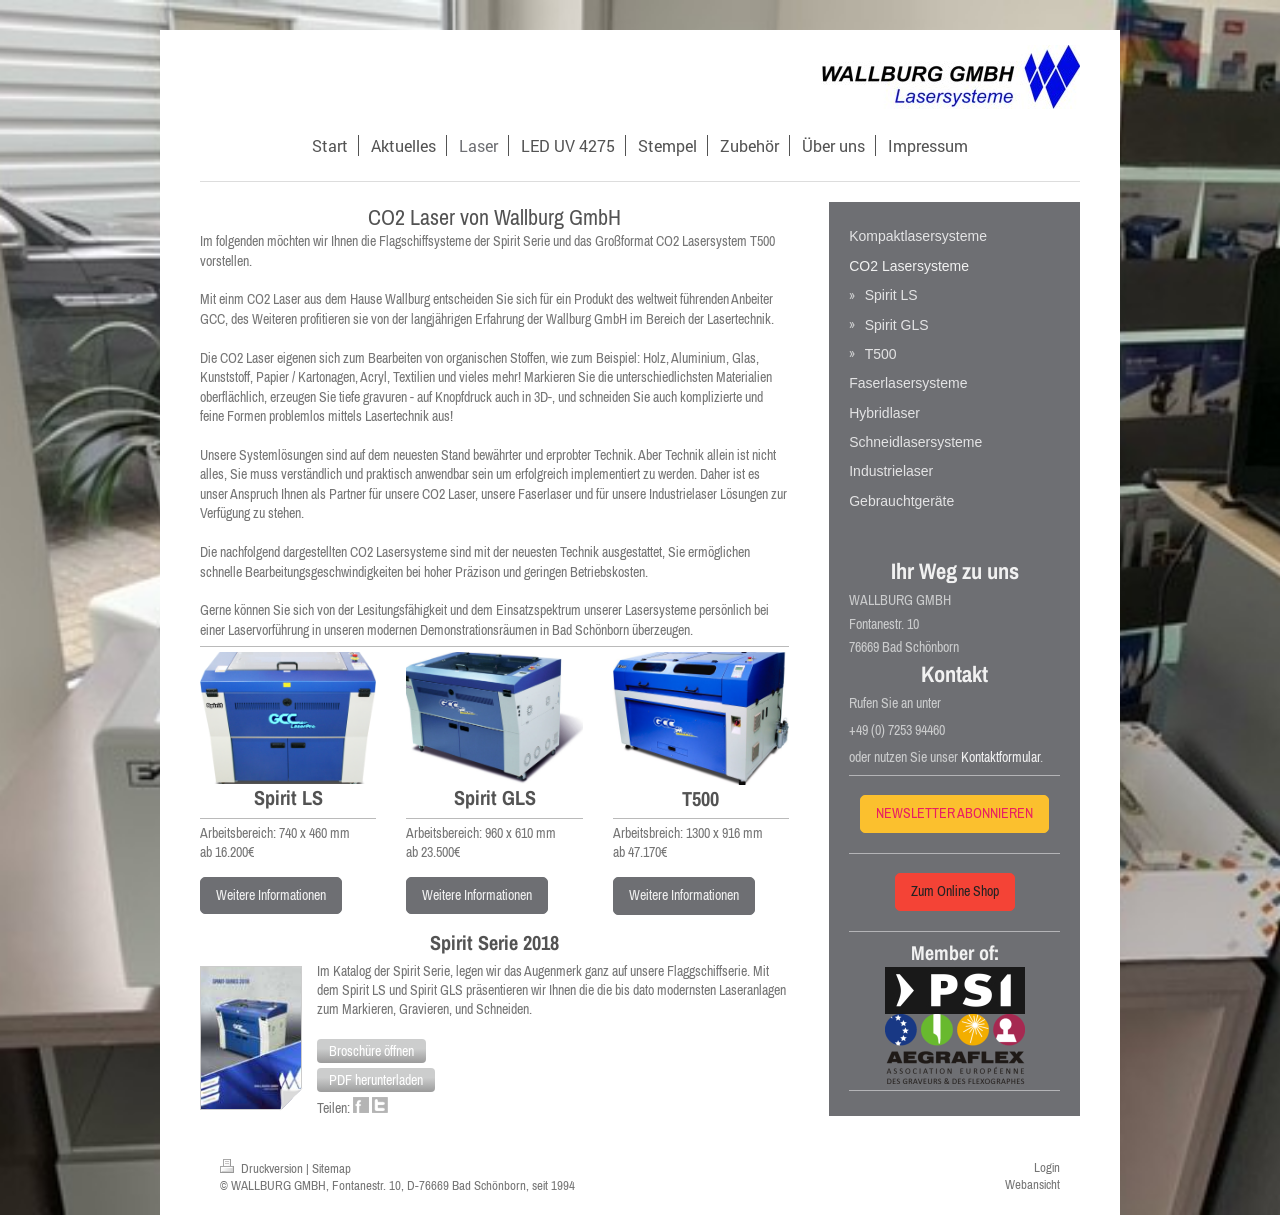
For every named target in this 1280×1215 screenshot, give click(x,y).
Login (1047, 1167)
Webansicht (1032, 1184)
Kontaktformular (1000, 757)
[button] (371, 1051)
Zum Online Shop (955, 891)
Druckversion (263, 1168)
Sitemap (331, 1168)
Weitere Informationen (271, 895)
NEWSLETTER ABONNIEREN (954, 813)
